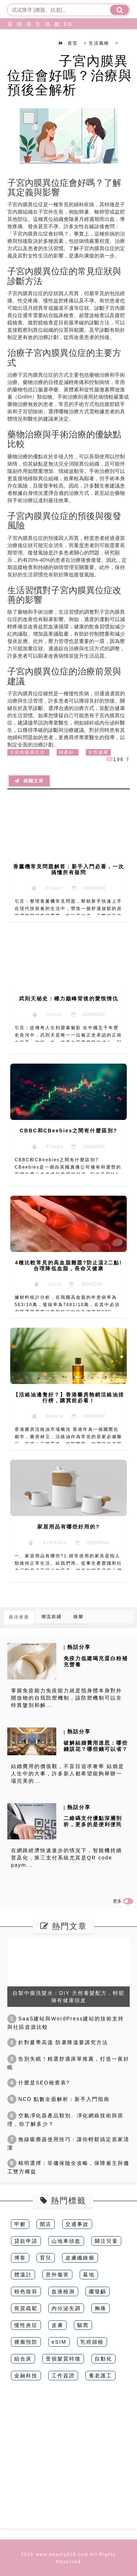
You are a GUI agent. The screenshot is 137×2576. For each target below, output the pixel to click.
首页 (73, 43)
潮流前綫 (51, 1616)
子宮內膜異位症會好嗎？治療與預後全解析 (69, 75)
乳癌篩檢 (92, 2342)
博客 (20, 2258)
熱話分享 (46, 42)
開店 (46, 2224)
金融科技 (26, 2375)
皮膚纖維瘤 (80, 2258)
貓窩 (83, 2325)
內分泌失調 (66, 2308)
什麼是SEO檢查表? (38, 2083)
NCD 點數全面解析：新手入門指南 (58, 2099)
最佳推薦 (19, 1617)
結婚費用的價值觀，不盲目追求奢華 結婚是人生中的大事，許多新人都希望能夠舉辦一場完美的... (67, 1773)
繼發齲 (97, 2291)
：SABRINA (47, 1542)
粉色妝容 (26, 2291)
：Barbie (47, 1416)
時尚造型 (18, 42)
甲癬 (20, 2224)
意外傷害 (57, 2275)
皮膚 (57, 2325)
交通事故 (77, 2224)
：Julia (47, 1284)
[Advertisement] (68, 2459)
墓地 (89, 2275)
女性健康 (98, 752)
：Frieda (47, 1146)
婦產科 (66, 752)
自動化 (103, 2359)
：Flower (48, 888)
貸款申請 (26, 2241)
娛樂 (78, 1616)
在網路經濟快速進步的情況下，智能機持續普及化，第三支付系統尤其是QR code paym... (66, 1857)
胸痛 (100, 2308)
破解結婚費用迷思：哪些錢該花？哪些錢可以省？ (96, 1746)
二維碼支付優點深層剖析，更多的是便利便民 (93, 1821)
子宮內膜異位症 (27, 752)
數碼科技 (55, 42)
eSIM (59, 2342)
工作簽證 (63, 2375)
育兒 (46, 2258)
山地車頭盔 (66, 2241)
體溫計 (23, 2275)
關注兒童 (106, 2241)
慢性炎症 (26, 2325)
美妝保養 (8, 42)
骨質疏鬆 (26, 2308)
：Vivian (48, 1014)
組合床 (23, 2359)
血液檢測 (63, 2291)
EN (65, 24)
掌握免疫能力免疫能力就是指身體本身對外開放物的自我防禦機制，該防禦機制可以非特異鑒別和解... (66, 1698)
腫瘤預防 (26, 2342)
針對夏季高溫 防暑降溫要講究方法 (57, 2042)
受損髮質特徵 (63, 2359)
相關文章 (29, 780)
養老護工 (100, 2375)
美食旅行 (27, 42)
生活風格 (36, 42)
